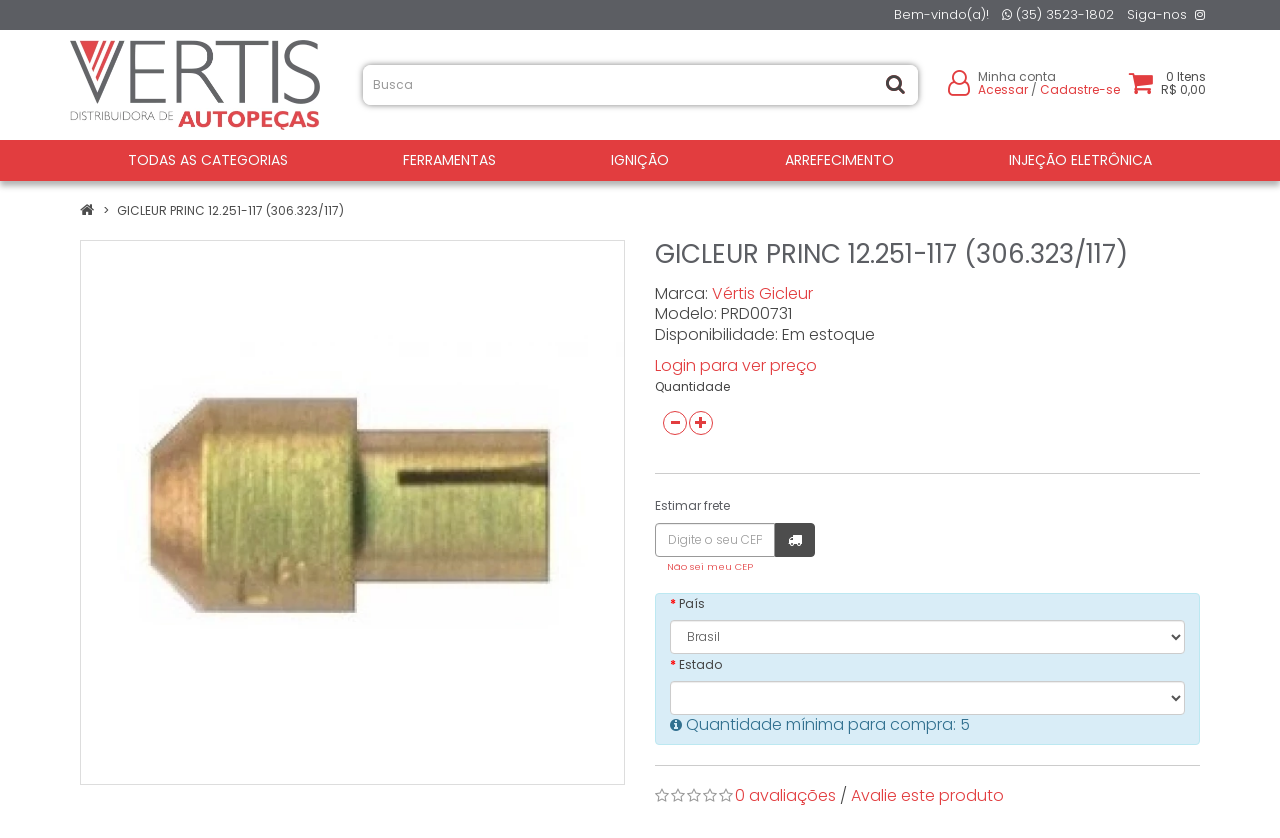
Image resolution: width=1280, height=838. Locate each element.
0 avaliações (785, 795)
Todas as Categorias (208, 160)
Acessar (1003, 89)
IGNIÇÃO (640, 160)
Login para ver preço (736, 365)
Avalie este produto (927, 795)
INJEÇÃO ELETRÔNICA (1080, 160)
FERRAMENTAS (449, 160)
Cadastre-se (1080, 89)
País (692, 603)
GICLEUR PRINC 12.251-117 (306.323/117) (230, 210)
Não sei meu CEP (710, 566)
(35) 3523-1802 (1058, 14)
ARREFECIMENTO (839, 160)
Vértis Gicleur (762, 293)
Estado (700, 664)
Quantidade (692, 386)
